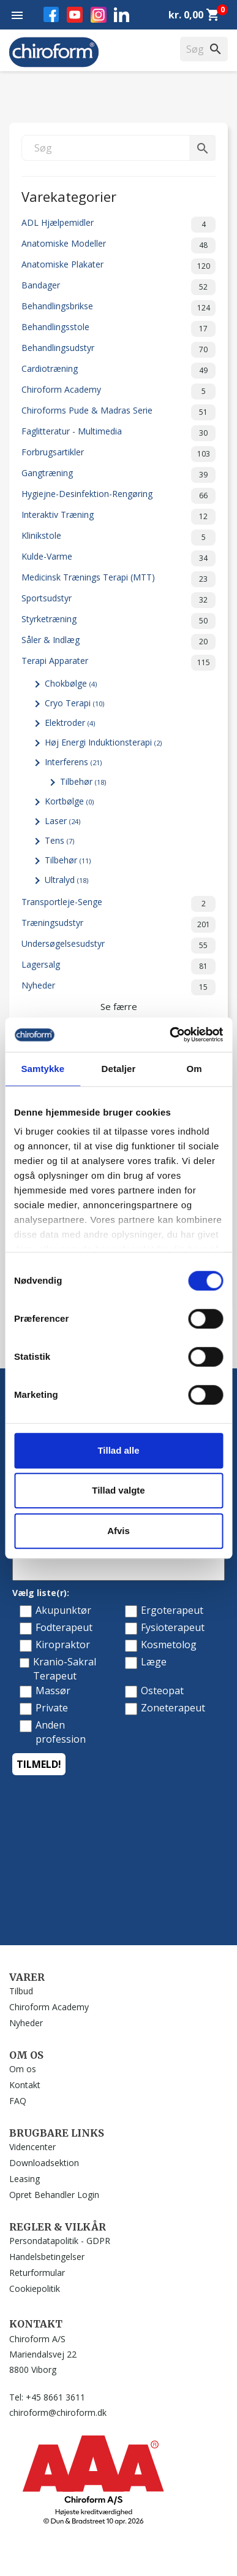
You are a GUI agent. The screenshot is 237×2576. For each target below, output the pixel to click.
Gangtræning (118, 475)
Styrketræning (118, 621)
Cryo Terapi (74, 703)
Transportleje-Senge (118, 904)
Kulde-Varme (118, 558)
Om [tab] (194, 1068)
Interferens (73, 762)
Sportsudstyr (118, 600)
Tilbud (21, 1991)
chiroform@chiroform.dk (58, 2412)
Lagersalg (118, 966)
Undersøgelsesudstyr (118, 946)
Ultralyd (66, 879)
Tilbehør (83, 781)
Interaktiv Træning (118, 517)
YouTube (75, 15)
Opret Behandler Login (54, 2194)
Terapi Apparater (118, 663)
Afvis (118, 1530)
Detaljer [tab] (119, 1068)
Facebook (51, 14)
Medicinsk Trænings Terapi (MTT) (118, 579)
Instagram (99, 15)
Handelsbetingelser (47, 2256)
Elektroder (70, 722)
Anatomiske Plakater (118, 266)
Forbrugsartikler (118, 454)
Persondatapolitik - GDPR (59, 2240)
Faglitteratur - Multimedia (118, 433)
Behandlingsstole (118, 329)
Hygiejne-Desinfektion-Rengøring (118, 496)
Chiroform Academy (118, 391)
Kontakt (24, 2085)
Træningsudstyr (118, 925)
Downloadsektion (44, 2163)
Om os (22, 2069)
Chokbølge (71, 683)
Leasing (24, 2179)
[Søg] (118, 148)
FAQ (17, 2101)
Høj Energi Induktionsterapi (103, 742)
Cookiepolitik (34, 2288)
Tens (59, 840)
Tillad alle (118, 1450)
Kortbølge (69, 801)
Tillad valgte (118, 1490)
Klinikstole (118, 538)
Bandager (118, 287)
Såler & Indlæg (118, 642)
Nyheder (118, 987)
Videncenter (32, 2147)
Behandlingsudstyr (118, 350)
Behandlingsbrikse (118, 308)
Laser (62, 821)
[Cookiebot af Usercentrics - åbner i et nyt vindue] (170, 1035)
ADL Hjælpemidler (118, 225)
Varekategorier (68, 195)
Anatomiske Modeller (118, 245)
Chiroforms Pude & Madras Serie (118, 412)
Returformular (37, 2272)
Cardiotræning (118, 371)
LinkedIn (121, 14)
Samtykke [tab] (42, 1068)
